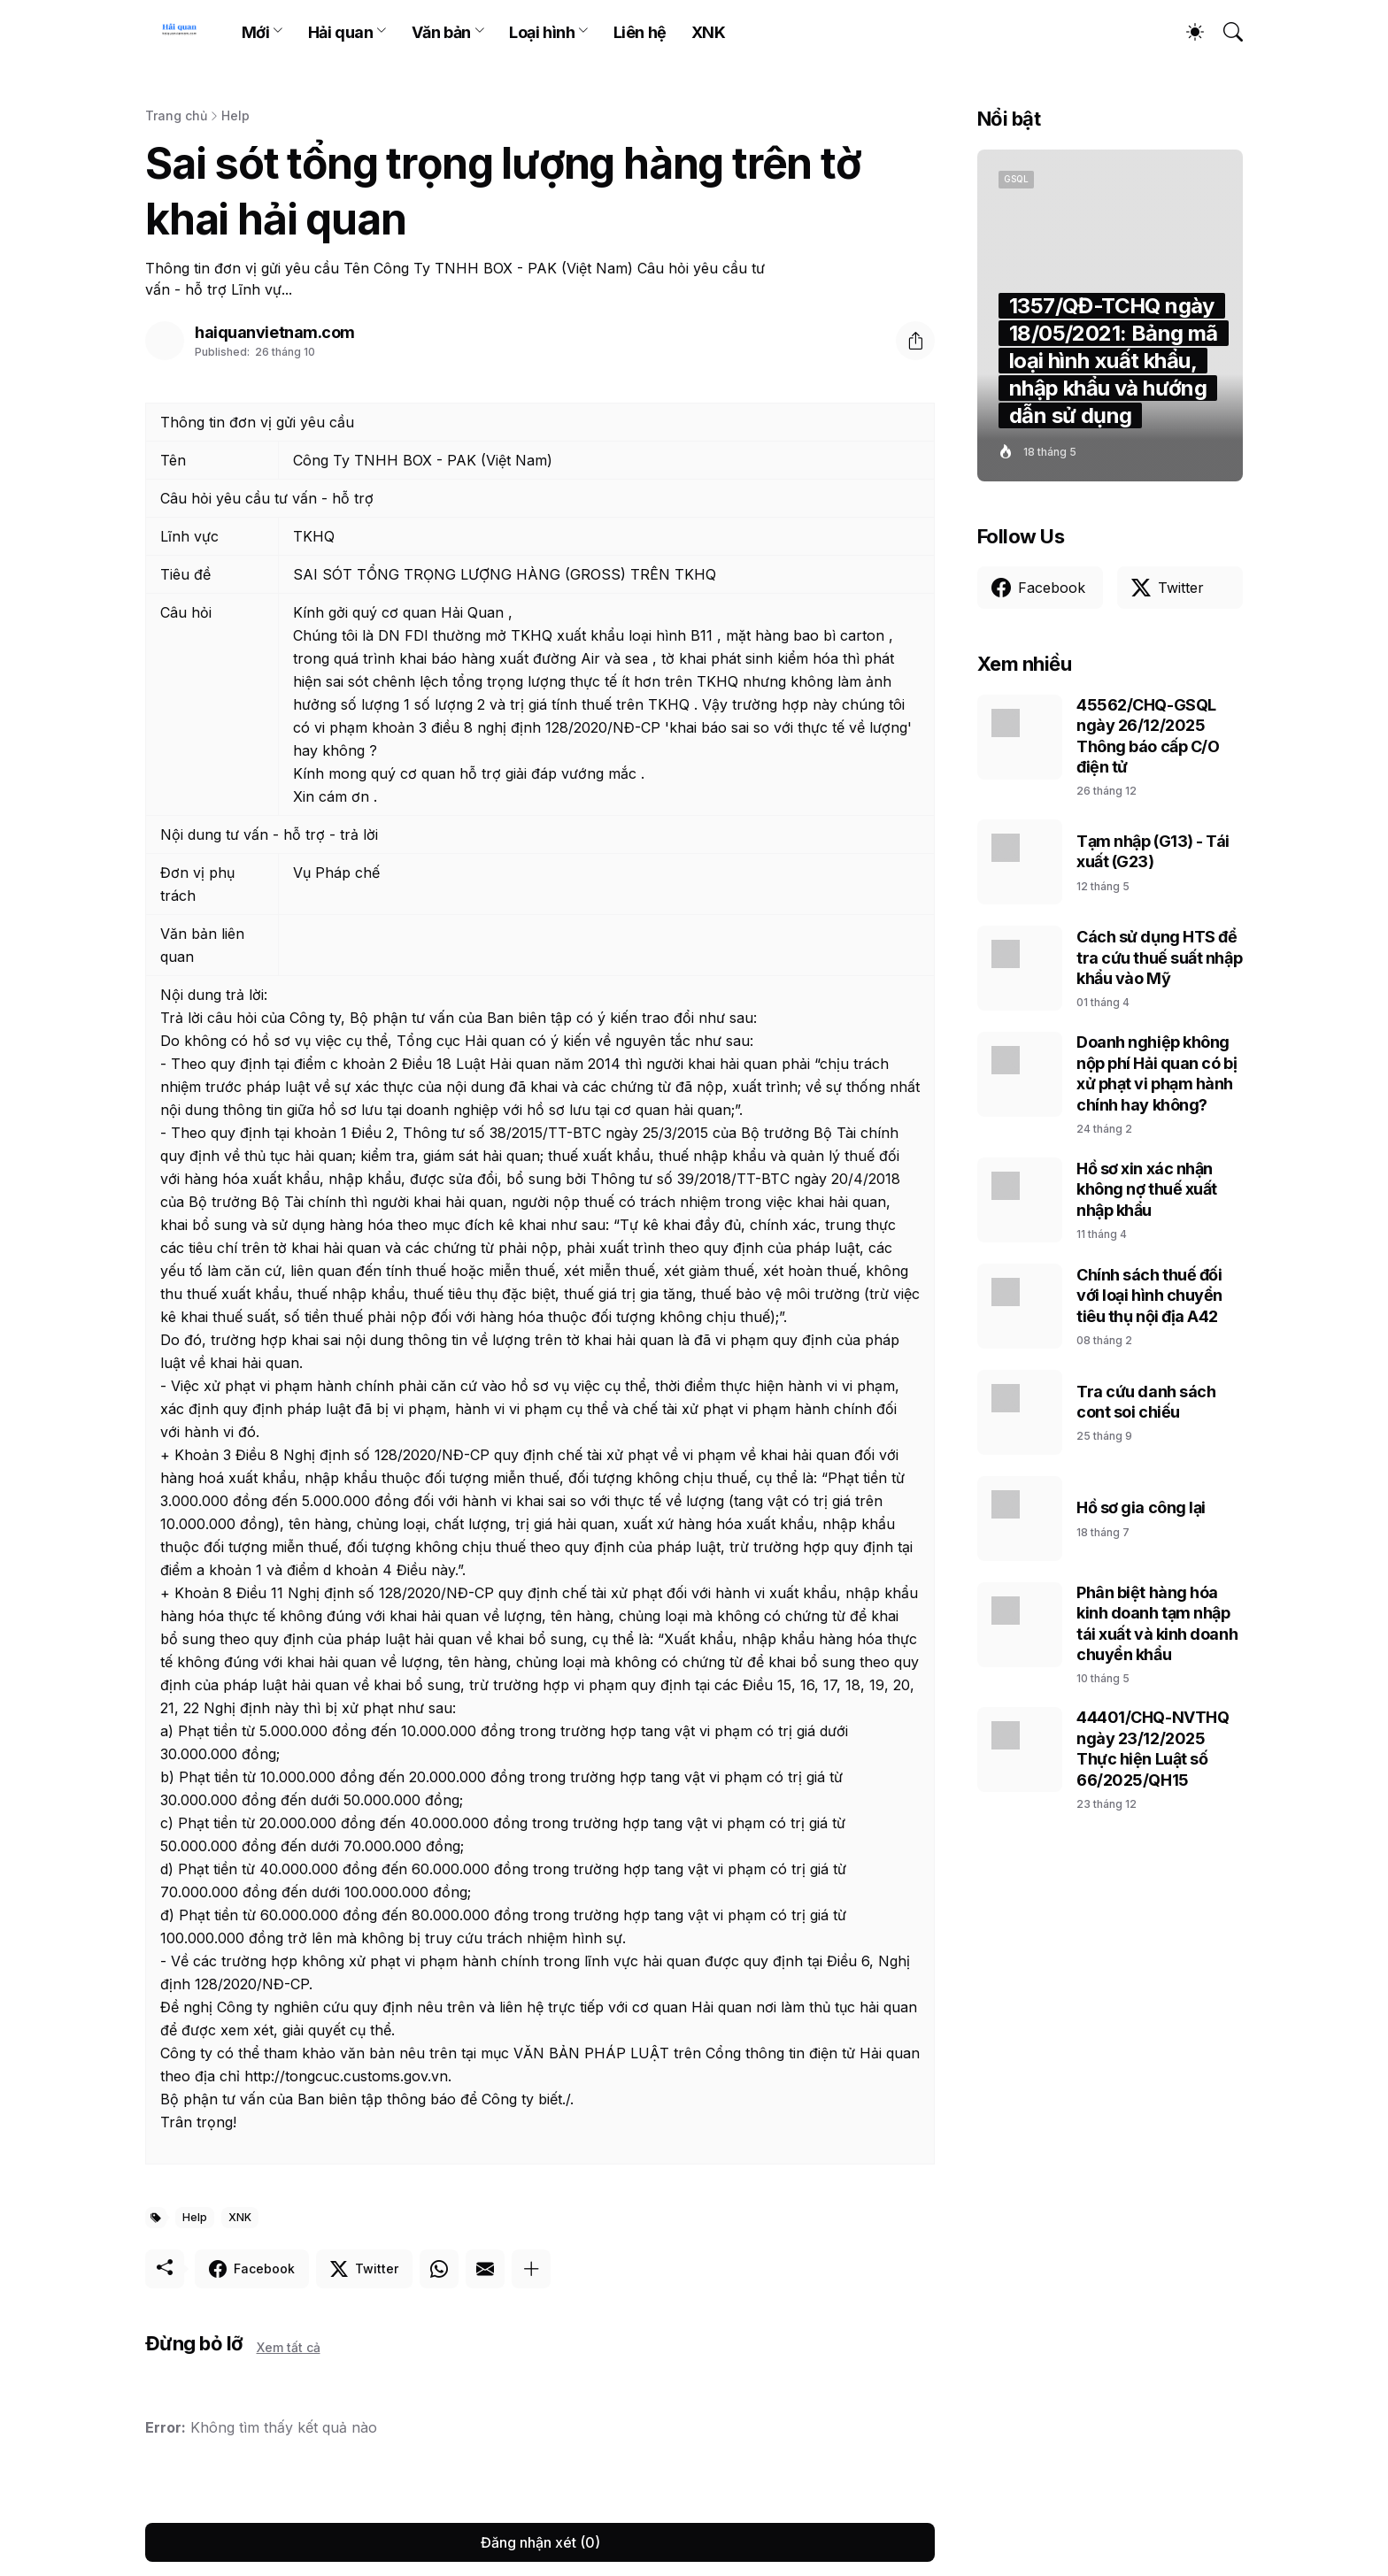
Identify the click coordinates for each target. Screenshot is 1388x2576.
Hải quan (340, 32)
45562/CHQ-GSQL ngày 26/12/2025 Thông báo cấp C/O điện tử (1147, 736)
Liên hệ (640, 32)
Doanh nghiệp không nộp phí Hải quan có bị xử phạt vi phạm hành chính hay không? (1156, 1073)
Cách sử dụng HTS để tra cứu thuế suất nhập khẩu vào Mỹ (1159, 957)
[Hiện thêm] (531, 2268)
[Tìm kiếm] (1225, 32)
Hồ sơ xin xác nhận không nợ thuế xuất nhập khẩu (1146, 1189)
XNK (708, 32)
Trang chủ (176, 115)
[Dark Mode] (1186, 32)
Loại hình (541, 32)
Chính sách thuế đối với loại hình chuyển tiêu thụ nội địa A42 (1149, 1295)
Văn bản (441, 32)
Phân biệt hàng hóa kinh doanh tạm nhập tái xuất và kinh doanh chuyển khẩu (1157, 1623)
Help (235, 115)
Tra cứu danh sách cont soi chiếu (1145, 1401)
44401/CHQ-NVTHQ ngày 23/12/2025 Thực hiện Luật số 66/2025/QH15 (1152, 1748)
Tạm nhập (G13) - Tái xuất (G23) (1153, 851)
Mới (256, 32)
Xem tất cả (288, 2347)
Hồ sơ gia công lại (1141, 1507)
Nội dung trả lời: (213, 994)
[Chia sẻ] (915, 340)
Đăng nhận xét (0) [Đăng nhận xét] (540, 2542)
